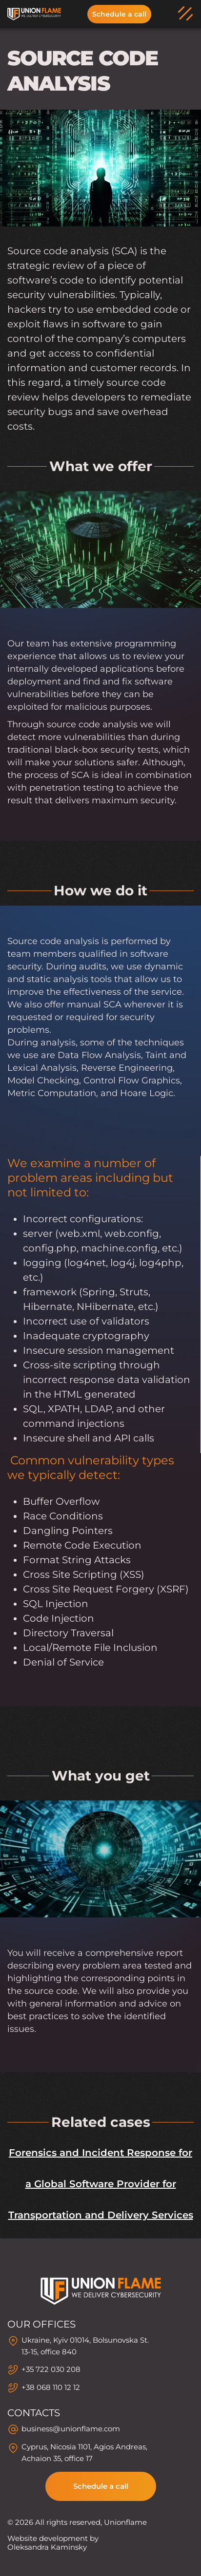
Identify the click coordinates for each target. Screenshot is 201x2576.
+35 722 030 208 (50, 2369)
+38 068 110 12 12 (50, 2387)
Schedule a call (119, 14)
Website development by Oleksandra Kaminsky (53, 2543)
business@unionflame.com (70, 2428)
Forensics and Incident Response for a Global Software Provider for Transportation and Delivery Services (100, 2184)
